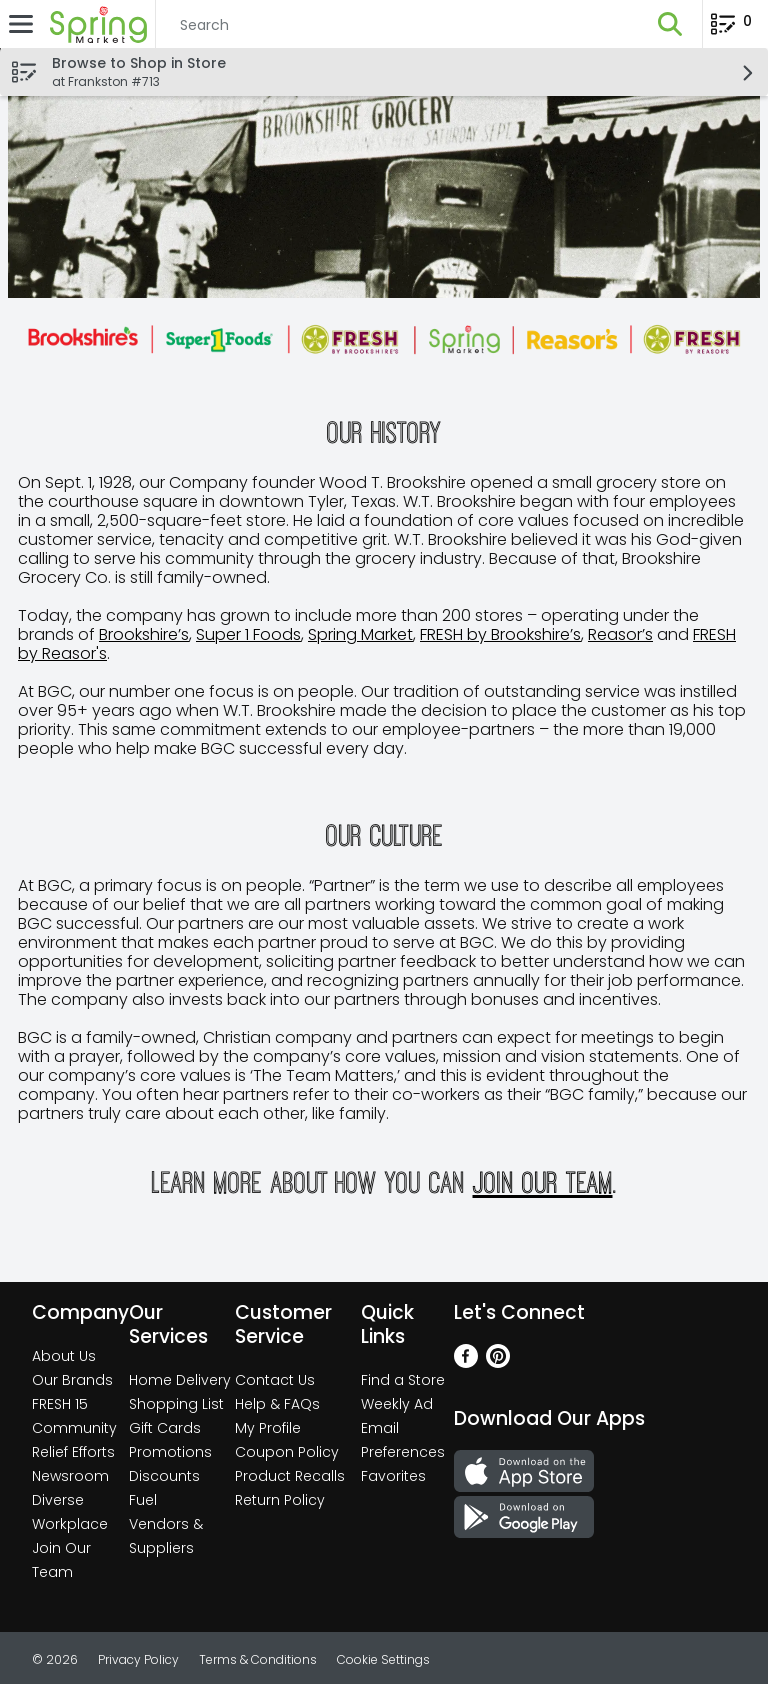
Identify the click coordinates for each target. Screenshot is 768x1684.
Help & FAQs (277, 1404)
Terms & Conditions (258, 1659)
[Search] (397, 25)
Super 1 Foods (248, 634)
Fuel (143, 1500)
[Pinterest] (498, 1362)
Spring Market (360, 634)
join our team (543, 1182)
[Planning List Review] (731, 30)
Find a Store (403, 1380)
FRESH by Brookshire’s (500, 634)
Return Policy (280, 1500)
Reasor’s (620, 634)
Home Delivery (180, 1380)
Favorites (393, 1476)
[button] (670, 24)
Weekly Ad (397, 1404)
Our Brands (72, 1380)
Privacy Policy (138, 1659)
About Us (64, 1356)
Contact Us (275, 1380)
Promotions (170, 1452)
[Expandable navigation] (21, 24)
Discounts (164, 1476)
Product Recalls (290, 1476)
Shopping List (176, 1404)
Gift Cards (165, 1428)
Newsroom (70, 1476)
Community (74, 1428)
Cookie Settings (383, 1659)
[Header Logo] (94, 24)
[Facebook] (466, 1362)
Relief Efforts (73, 1452)
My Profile (268, 1428)
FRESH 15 (60, 1404)
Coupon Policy (287, 1452)
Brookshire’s (144, 634)
